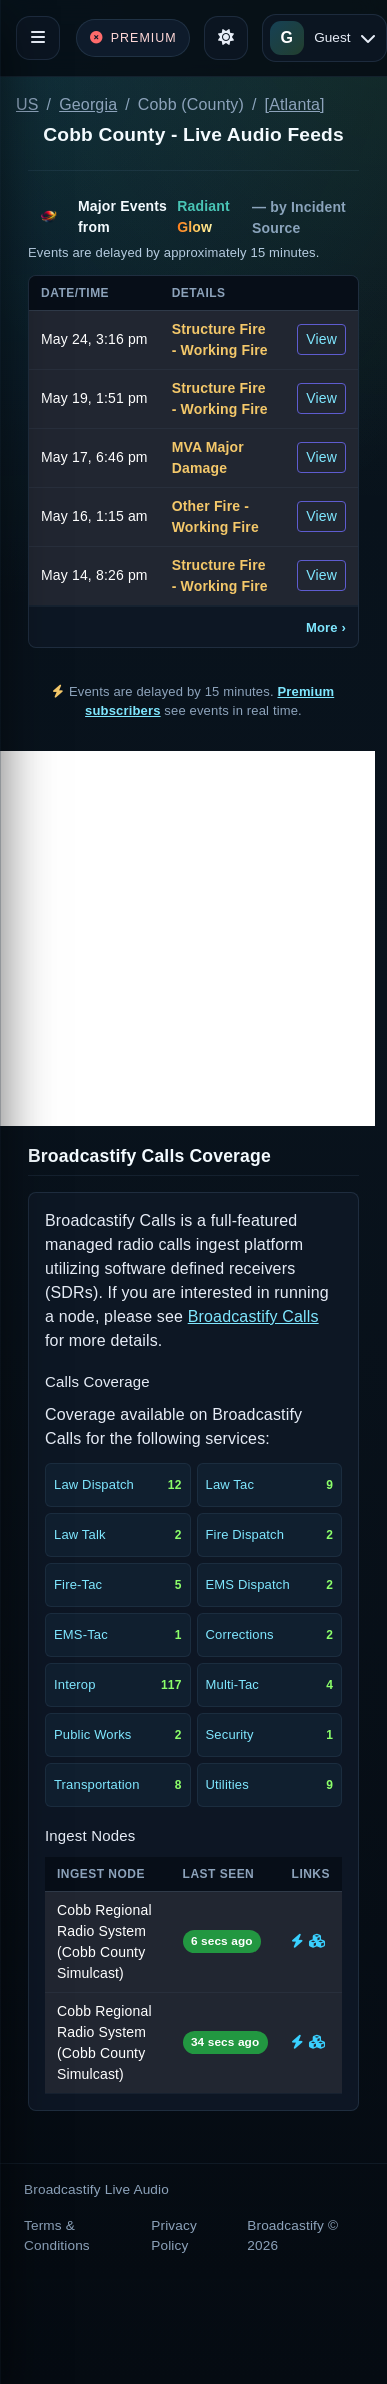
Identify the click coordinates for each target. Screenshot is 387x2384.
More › (326, 627)
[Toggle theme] (226, 38)
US (27, 104)
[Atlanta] (295, 104)
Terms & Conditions (57, 2235)
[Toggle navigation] (38, 38)
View (321, 339)
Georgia (88, 104)
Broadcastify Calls (253, 1316)
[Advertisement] (187, 938)
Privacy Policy (174, 2235)
